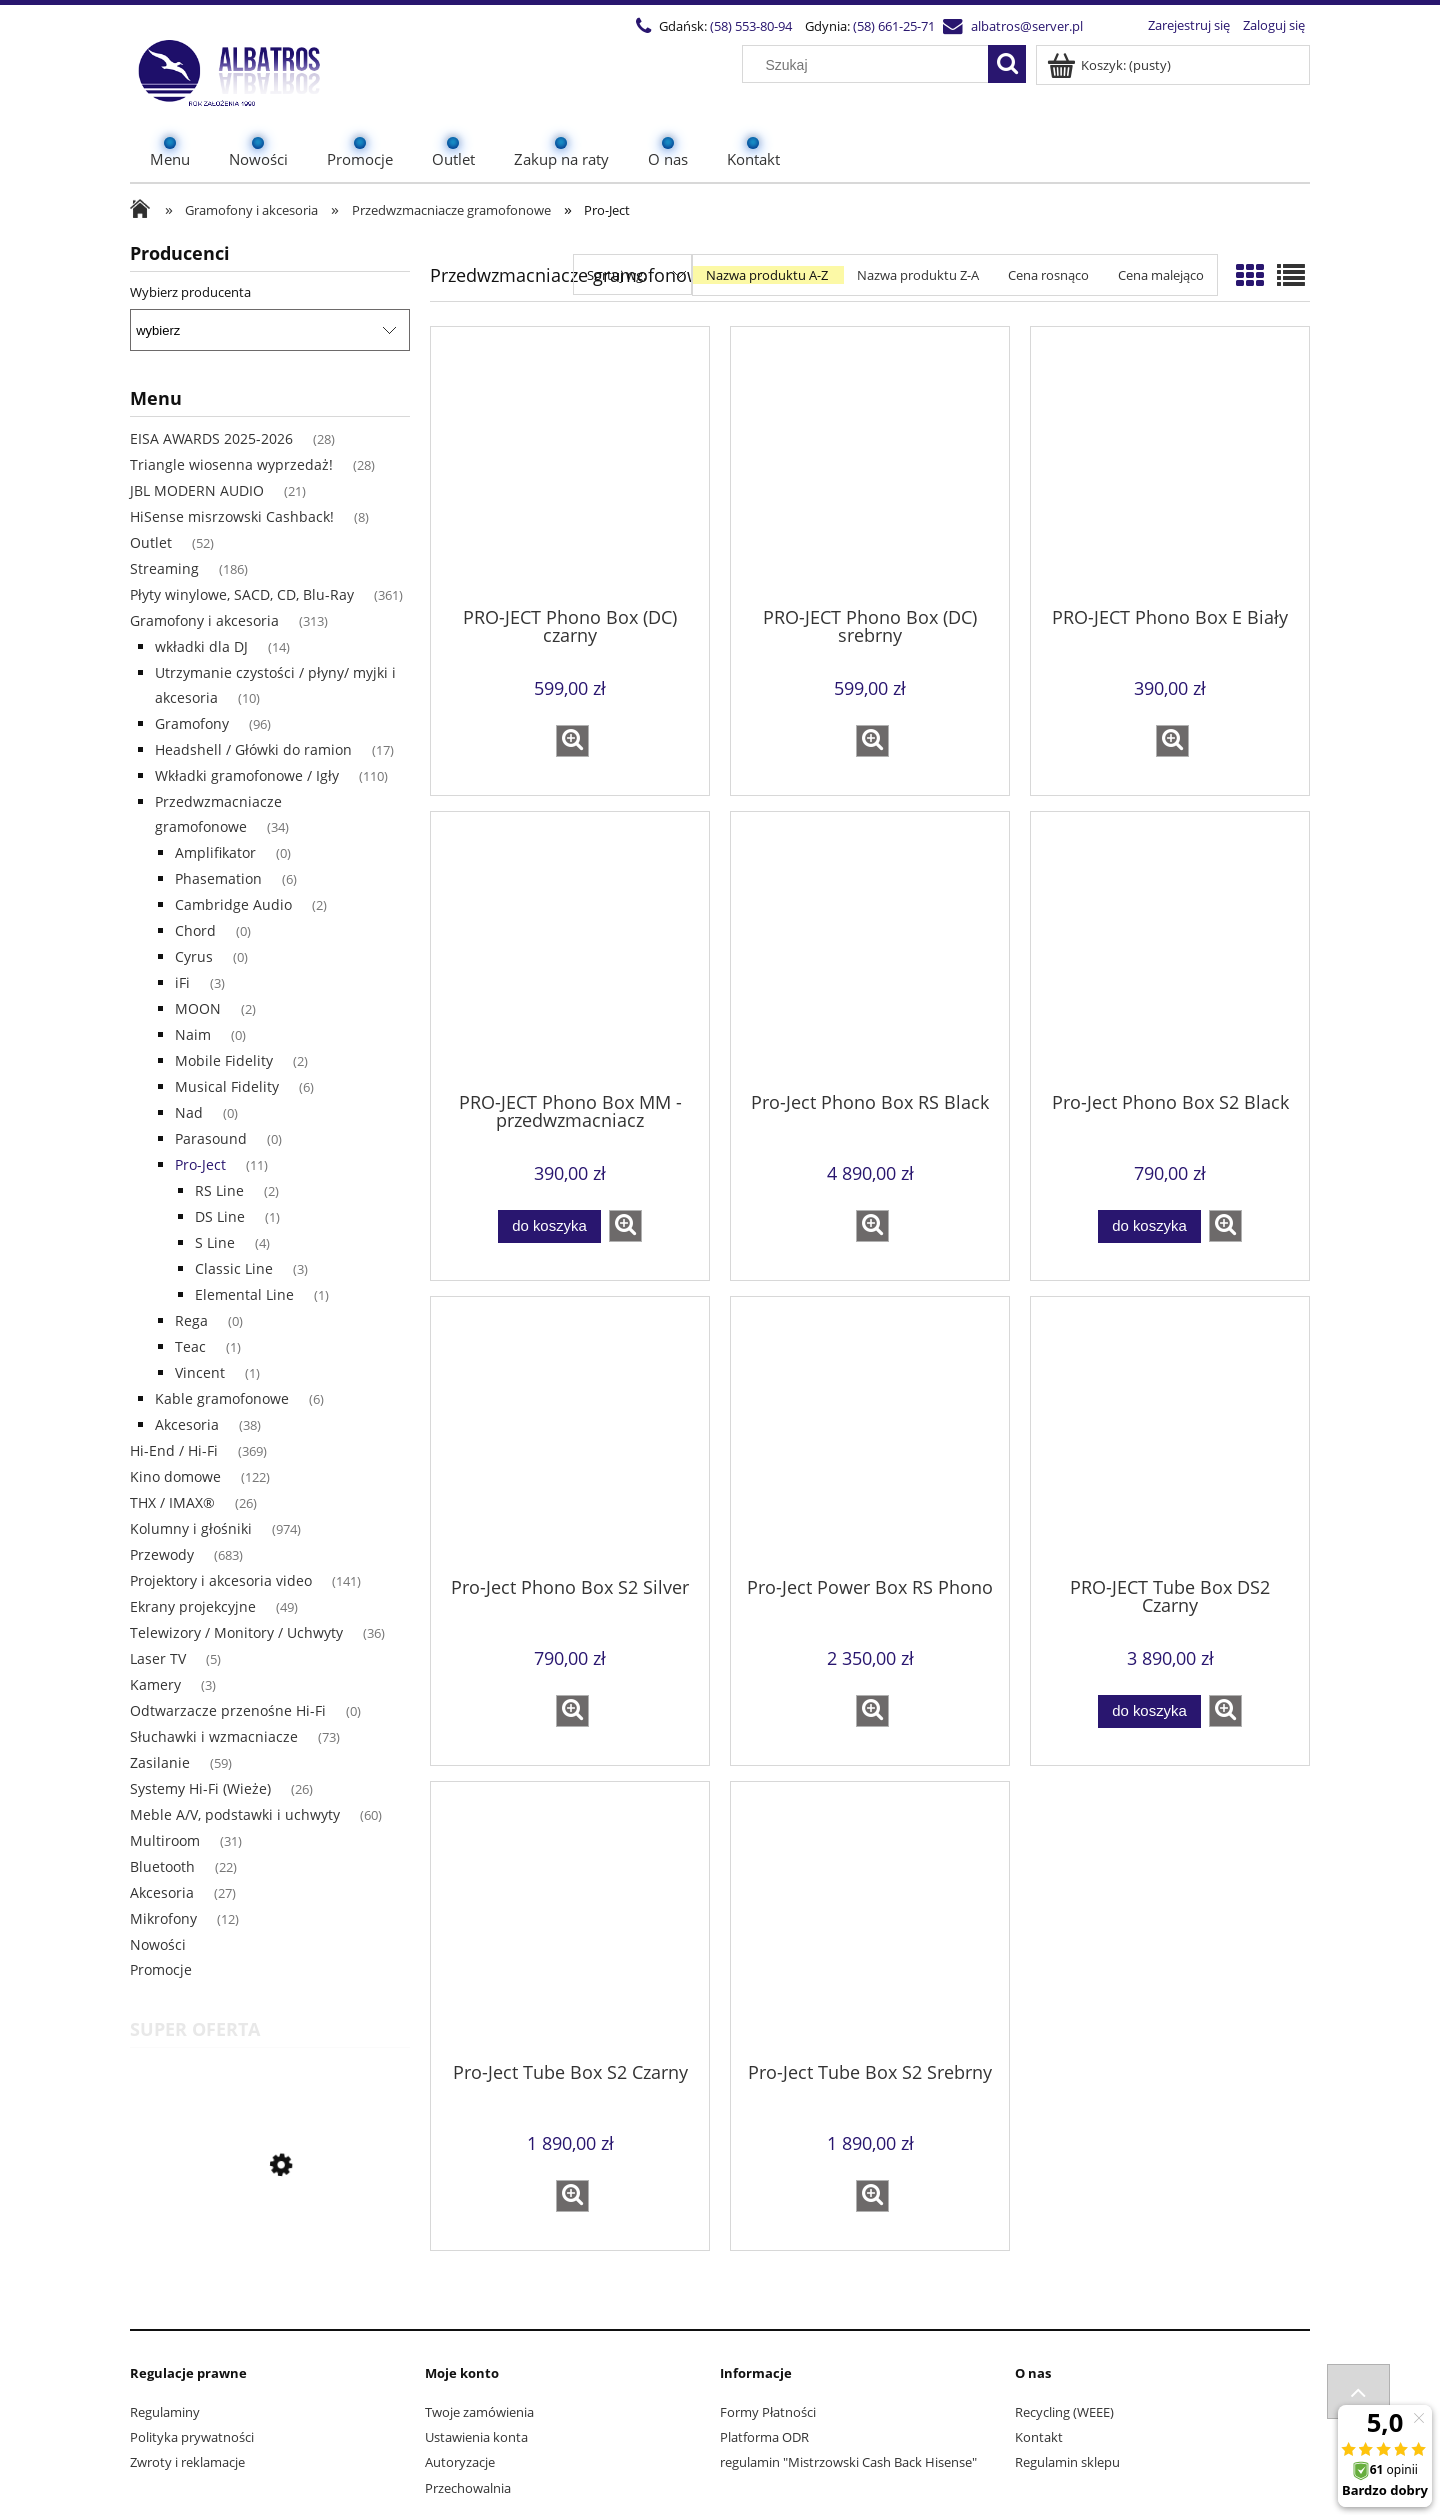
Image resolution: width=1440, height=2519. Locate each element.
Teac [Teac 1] (190, 1346)
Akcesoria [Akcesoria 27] (162, 1892)
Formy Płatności (768, 2412)
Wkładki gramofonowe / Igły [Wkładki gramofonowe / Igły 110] (247, 775)
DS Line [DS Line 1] (220, 1216)
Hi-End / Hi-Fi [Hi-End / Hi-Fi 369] (174, 1450)
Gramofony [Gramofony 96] (192, 723)
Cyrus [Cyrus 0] (194, 956)
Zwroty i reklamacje (187, 2462)
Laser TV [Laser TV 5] (158, 1658)
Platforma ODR (764, 2437)
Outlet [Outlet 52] (151, 542)
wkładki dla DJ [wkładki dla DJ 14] (201, 646)
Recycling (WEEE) (1064, 2412)
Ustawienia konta (476, 2437)
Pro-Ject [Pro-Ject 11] (200, 1164)
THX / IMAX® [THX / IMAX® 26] (172, 1502)
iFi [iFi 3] (182, 982)
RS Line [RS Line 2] (219, 1190)
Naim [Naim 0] (193, 1034)
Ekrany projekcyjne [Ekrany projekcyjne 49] (193, 1606)
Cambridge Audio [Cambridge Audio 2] (233, 904)
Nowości (158, 1944)
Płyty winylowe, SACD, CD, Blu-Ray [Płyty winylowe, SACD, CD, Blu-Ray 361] (242, 594)
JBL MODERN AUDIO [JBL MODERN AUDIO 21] (197, 490)
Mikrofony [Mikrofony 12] (163, 1918)
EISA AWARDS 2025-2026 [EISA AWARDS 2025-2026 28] (211, 438)
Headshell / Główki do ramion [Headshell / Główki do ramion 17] (253, 749)
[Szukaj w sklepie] (870, 65)
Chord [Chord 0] (195, 930)
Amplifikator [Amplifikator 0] (215, 852)
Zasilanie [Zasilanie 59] (160, 1762)
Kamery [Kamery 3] (155, 1684)
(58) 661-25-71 (894, 26)
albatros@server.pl (1027, 26)
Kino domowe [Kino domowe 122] (175, 1476)
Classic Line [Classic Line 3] (234, 1268)
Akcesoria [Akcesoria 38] (187, 1424)
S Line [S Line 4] (215, 1242)
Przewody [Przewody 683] (162, 1554)
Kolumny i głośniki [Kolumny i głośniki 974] (191, 1528)
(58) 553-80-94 (751, 26)
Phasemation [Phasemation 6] (218, 878)
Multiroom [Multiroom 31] (165, 1840)
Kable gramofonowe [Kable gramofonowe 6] (222, 1398)
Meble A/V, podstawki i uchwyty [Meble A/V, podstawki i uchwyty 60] (235, 1814)
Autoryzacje (460, 2462)
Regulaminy (165, 2412)
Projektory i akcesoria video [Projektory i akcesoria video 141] (221, 1580)
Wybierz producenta (190, 292)
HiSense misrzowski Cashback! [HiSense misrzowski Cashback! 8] (232, 516)
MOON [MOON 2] (198, 1008)
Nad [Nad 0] (189, 1112)
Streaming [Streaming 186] (164, 568)
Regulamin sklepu (1067, 2462)
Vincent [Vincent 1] (200, 1372)
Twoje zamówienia (479, 2412)
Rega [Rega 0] (191, 1320)
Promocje (161, 1969)
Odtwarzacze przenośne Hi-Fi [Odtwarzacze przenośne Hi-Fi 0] (228, 1710)
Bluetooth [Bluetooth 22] (162, 1866)
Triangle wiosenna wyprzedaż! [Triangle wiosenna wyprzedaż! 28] (231, 464)
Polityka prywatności (192, 2437)
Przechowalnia (468, 2488)
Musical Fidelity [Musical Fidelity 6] (227, 1086)
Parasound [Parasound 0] (211, 1138)
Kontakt (1039, 2437)
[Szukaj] (1007, 64)
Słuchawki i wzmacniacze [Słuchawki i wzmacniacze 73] (214, 1736)
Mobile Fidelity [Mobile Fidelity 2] (224, 1060)
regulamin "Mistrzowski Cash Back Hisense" (848, 2462)
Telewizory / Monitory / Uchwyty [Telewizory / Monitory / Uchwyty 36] (236, 1632)
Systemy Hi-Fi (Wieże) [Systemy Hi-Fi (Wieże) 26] (200, 1788)
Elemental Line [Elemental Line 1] (244, 1294)
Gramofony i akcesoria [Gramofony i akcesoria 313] (204, 620)
